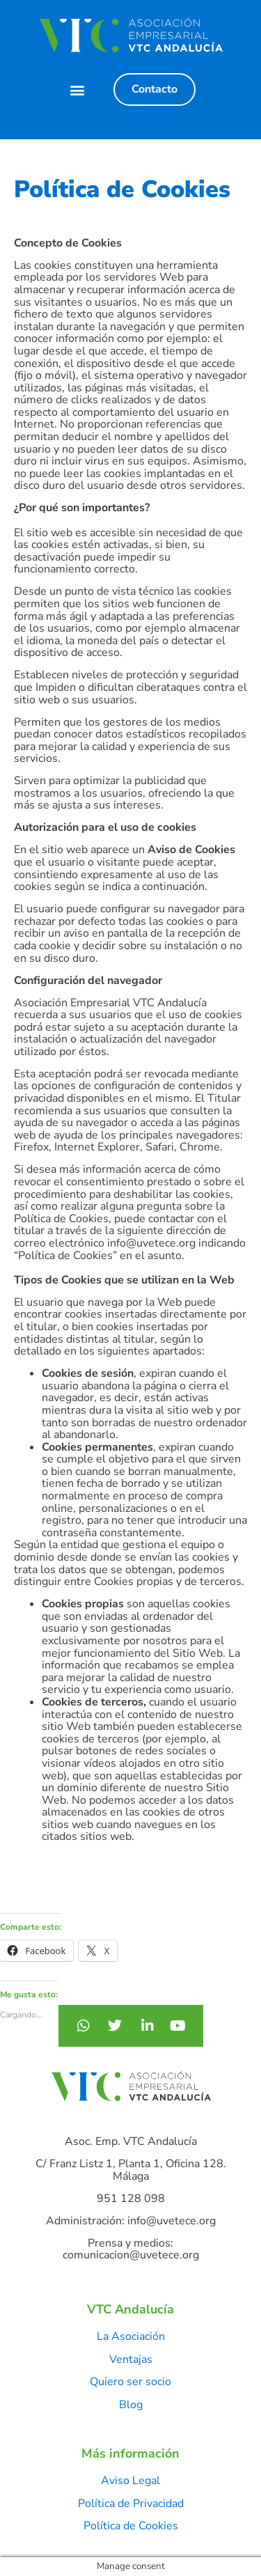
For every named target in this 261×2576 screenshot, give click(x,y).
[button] (77, 89)
